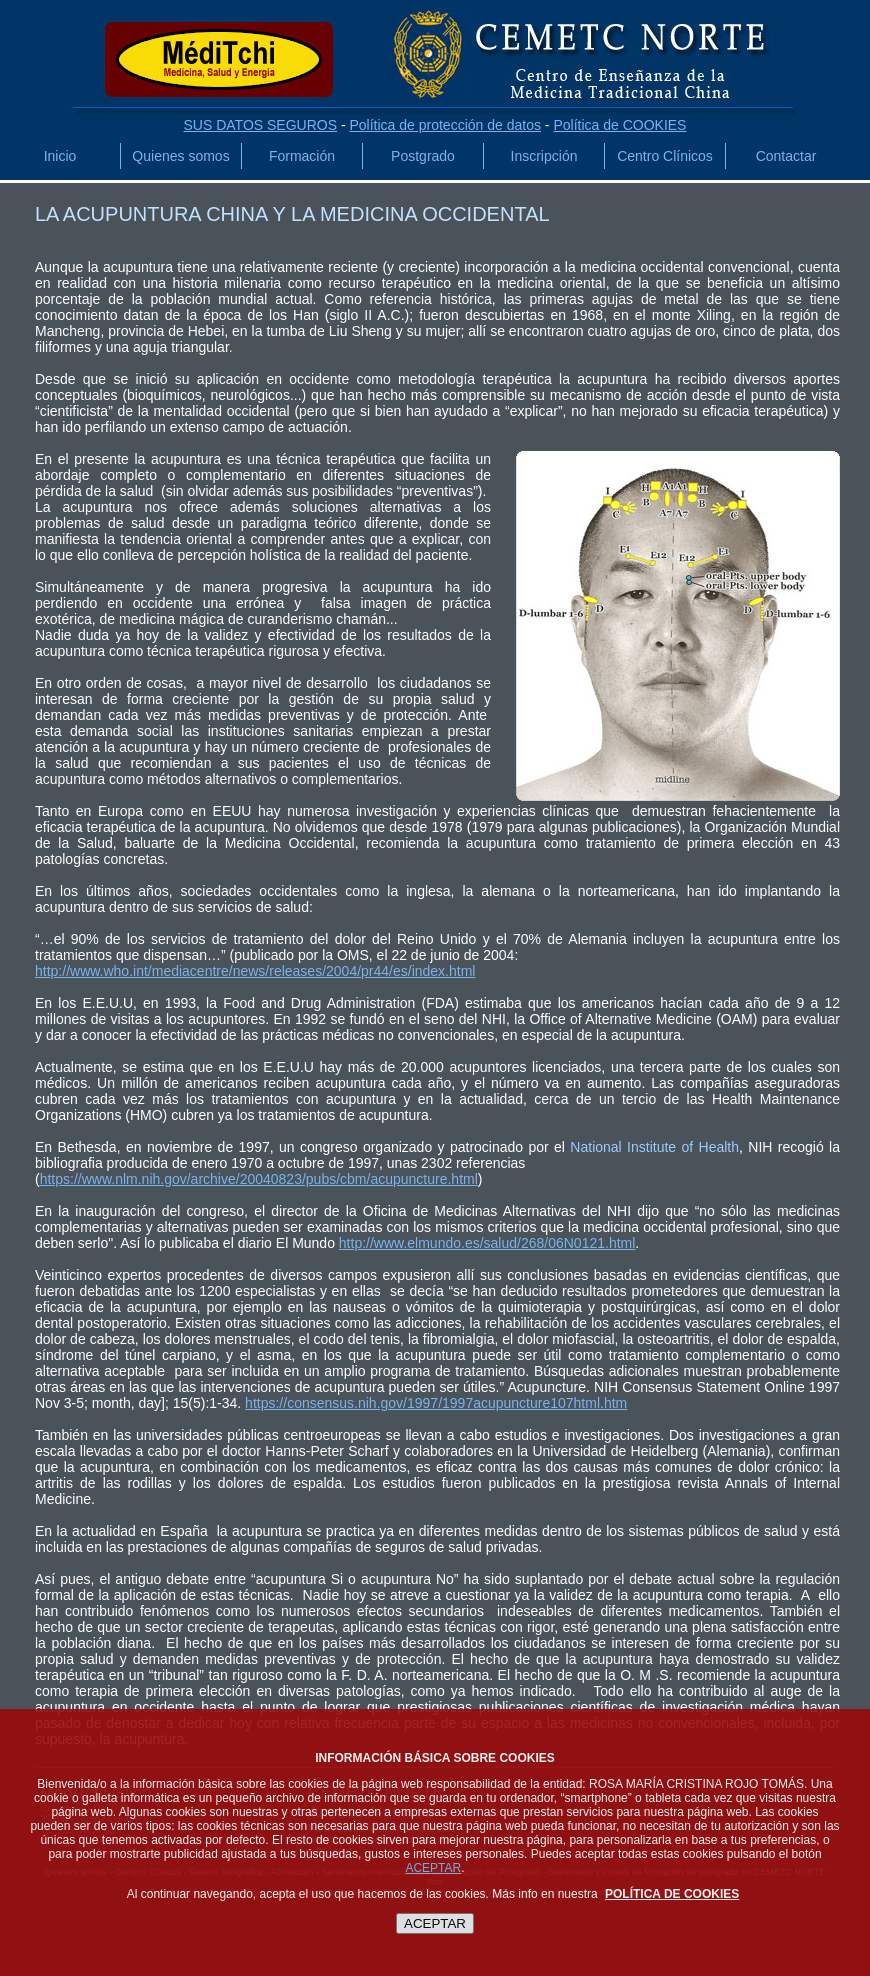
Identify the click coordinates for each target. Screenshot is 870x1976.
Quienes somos (180, 156)
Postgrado (423, 156)
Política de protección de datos (444, 125)
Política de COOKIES (619, 125)
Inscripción (544, 156)
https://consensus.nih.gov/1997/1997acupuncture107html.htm (436, 1403)
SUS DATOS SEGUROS (261, 125)
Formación (302, 156)
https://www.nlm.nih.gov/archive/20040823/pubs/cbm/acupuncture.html (259, 1179)
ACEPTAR (433, 1868)
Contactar (786, 156)
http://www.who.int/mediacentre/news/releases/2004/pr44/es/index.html (255, 971)
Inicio (60, 156)
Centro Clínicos (665, 156)
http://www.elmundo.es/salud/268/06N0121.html (487, 1243)
